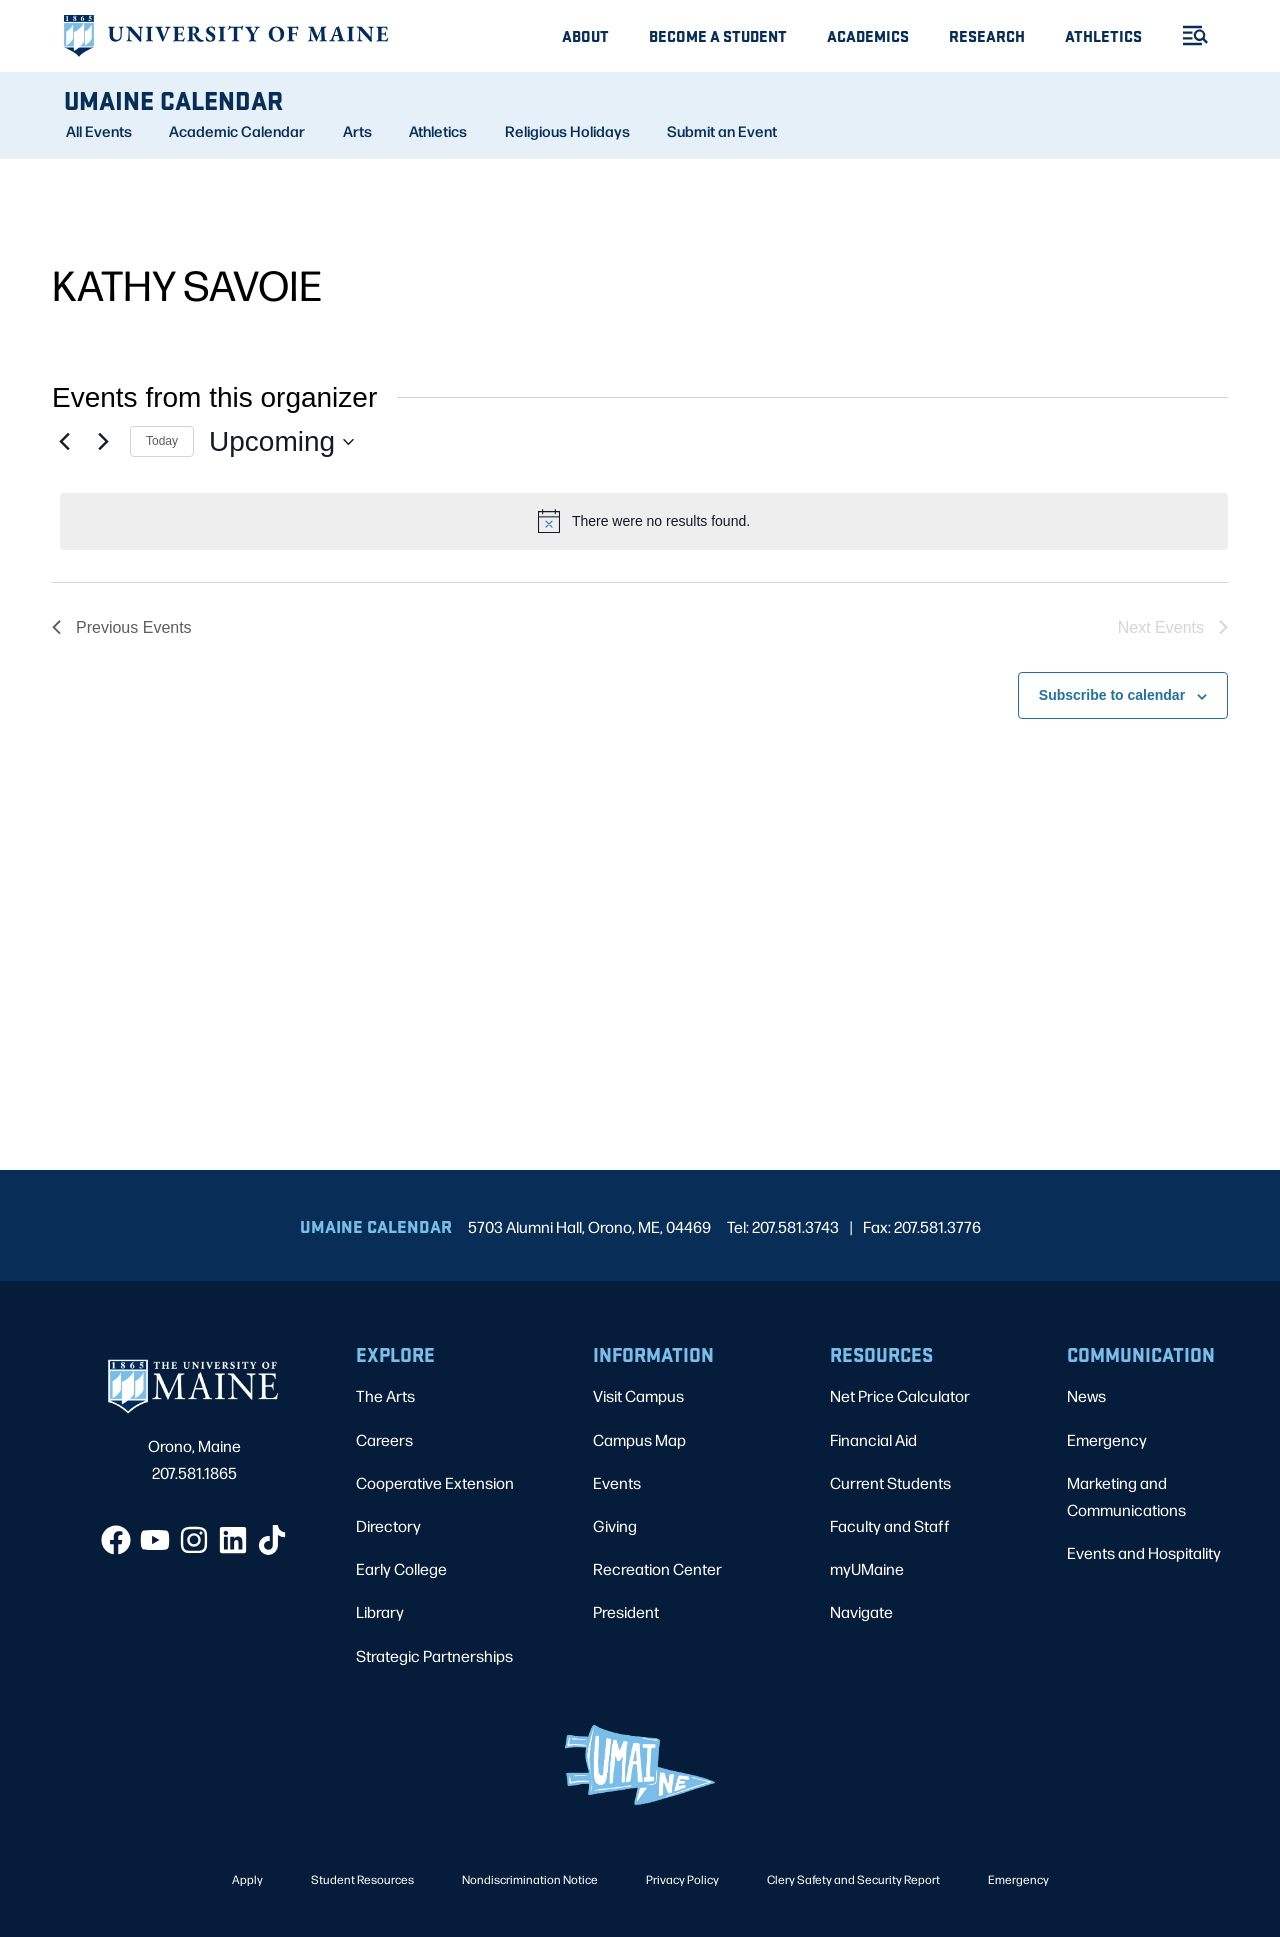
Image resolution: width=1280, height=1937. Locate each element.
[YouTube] (155, 1540)
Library (380, 1611)
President (626, 1611)
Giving (615, 1525)
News (1086, 1395)
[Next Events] (103, 442)
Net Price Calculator (900, 1395)
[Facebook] (116, 1540)
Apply (247, 1879)
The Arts (385, 1395)
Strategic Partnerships (434, 1655)
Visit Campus (638, 1395)
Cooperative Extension (435, 1482)
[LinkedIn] (233, 1540)
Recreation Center (657, 1568)
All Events (99, 131)
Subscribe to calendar (1112, 695)
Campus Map (639, 1439)
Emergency (1107, 1439)
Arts (357, 131)
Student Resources (362, 1879)
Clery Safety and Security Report (853, 1879)
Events (617, 1482)
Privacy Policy (682, 1879)
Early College (401, 1568)
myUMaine (867, 1568)
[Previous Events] (64, 442)
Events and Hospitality (1144, 1552)
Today (162, 441)
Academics (868, 35)
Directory (388, 1525)
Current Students (890, 1482)
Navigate (861, 1611)
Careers (384, 1439)
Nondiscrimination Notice (530, 1879)
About (585, 35)
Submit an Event (722, 131)
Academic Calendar (237, 131)
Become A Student (718, 35)
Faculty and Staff (890, 1525)
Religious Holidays (567, 131)
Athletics (1103, 35)
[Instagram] (194, 1540)
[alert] (644, 521)
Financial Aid (873, 1439)
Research (987, 35)
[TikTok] (272, 1540)
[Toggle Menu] (1187, 35)
